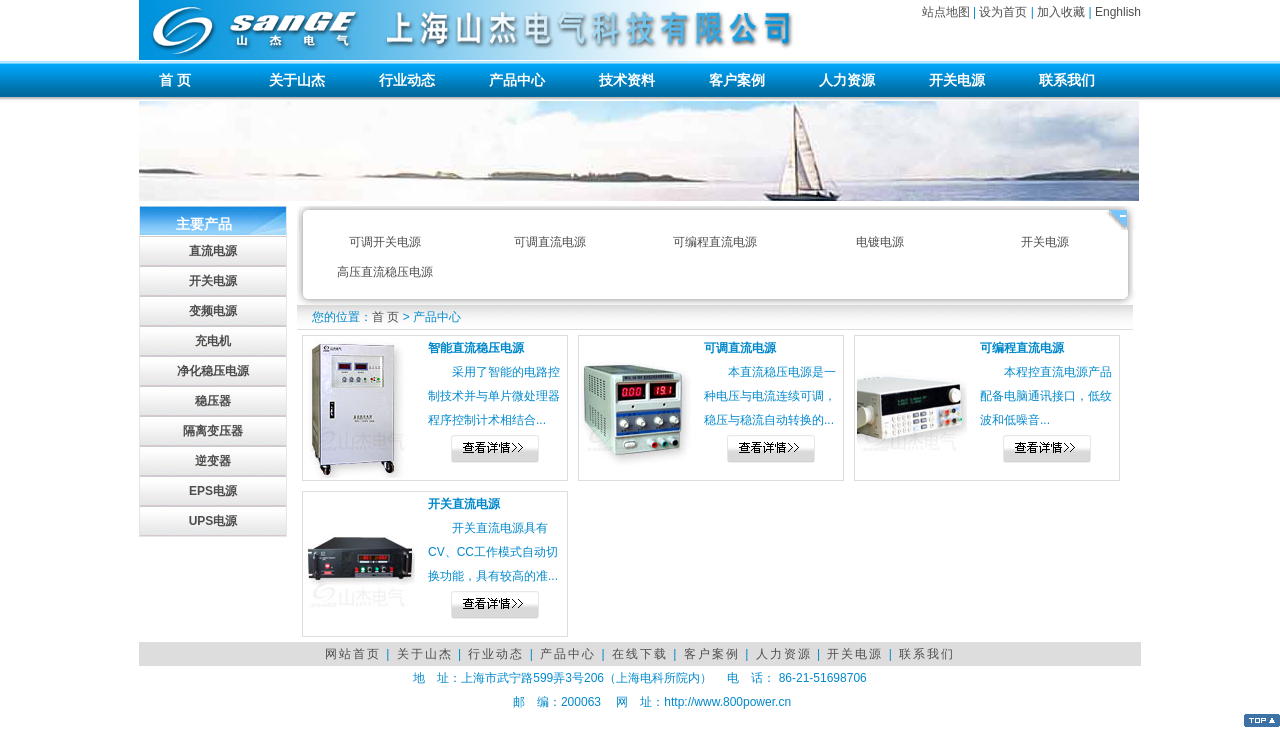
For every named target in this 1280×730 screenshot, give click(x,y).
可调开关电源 (385, 242)
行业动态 (407, 80)
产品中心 (517, 80)
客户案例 (737, 80)
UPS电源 (213, 521)
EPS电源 (213, 491)
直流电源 (213, 251)
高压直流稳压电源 (385, 272)
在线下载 (640, 654)
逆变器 (213, 461)
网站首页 (353, 654)
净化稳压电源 (213, 371)
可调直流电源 (550, 242)
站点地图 (946, 12)
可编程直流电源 (715, 242)
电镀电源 (880, 242)
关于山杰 (297, 80)
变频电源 (213, 311)
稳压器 (213, 401)
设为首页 (1003, 12)
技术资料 (627, 80)
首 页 (175, 80)
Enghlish (1118, 12)
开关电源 (957, 80)
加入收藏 (1061, 12)
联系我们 (1067, 80)
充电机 (213, 341)
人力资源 (847, 80)
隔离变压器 (213, 431)
